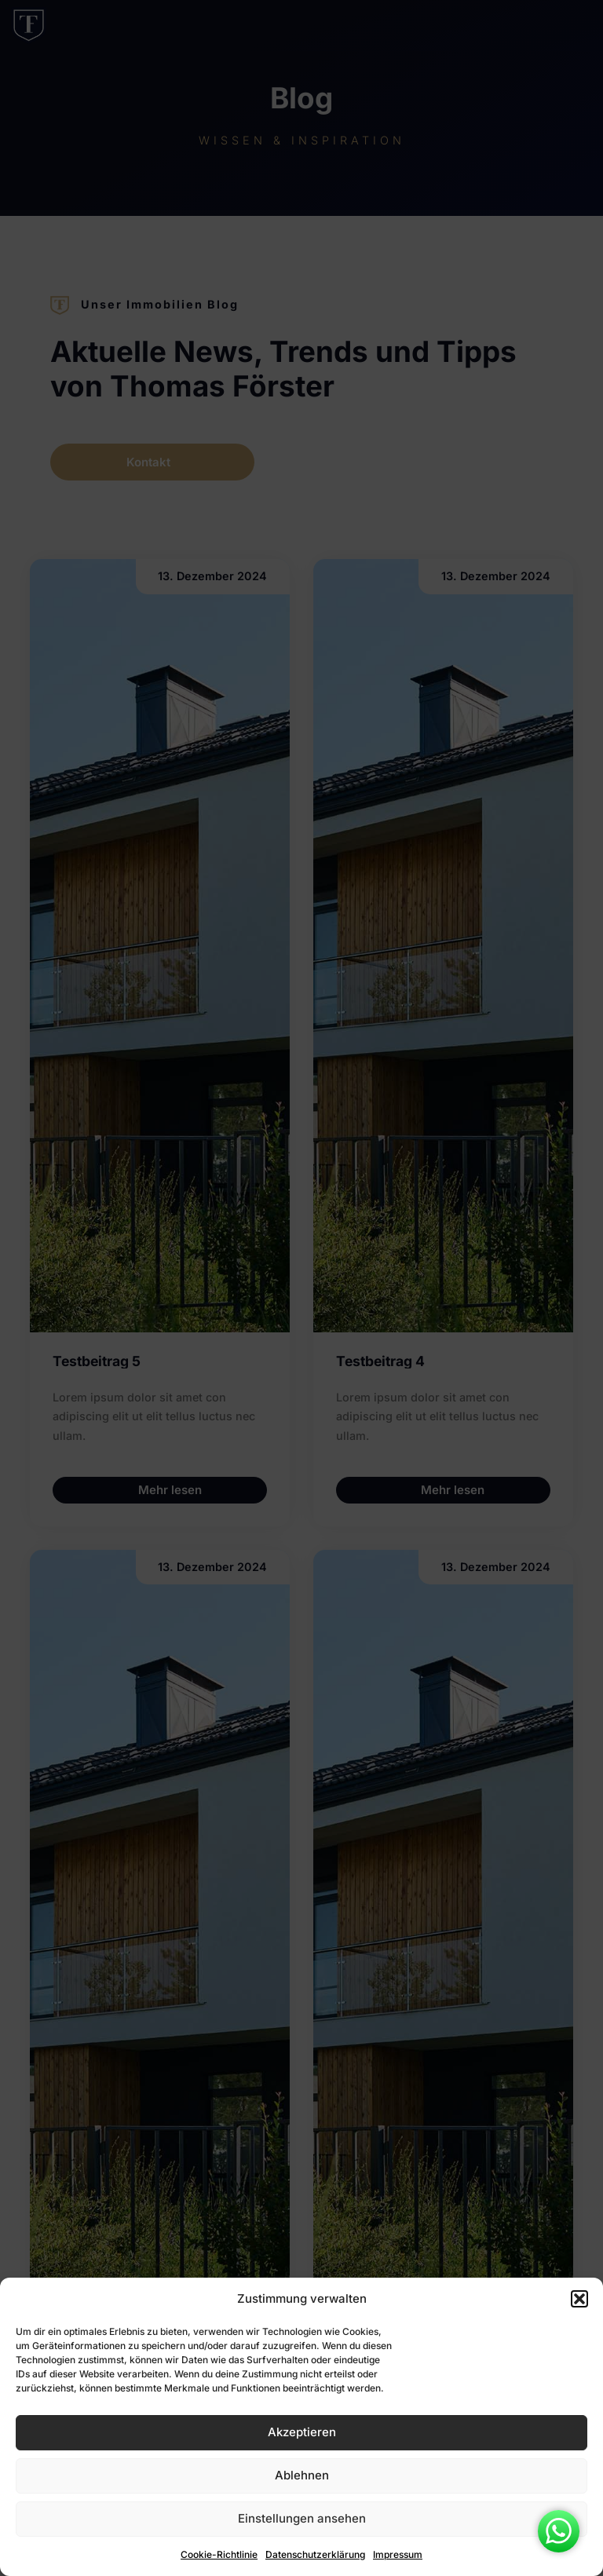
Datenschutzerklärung (315, 2554)
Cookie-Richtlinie (219, 2554)
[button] (579, 2299)
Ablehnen (302, 2475)
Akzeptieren (302, 2431)
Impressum (397, 2554)
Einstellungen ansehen (302, 2518)
